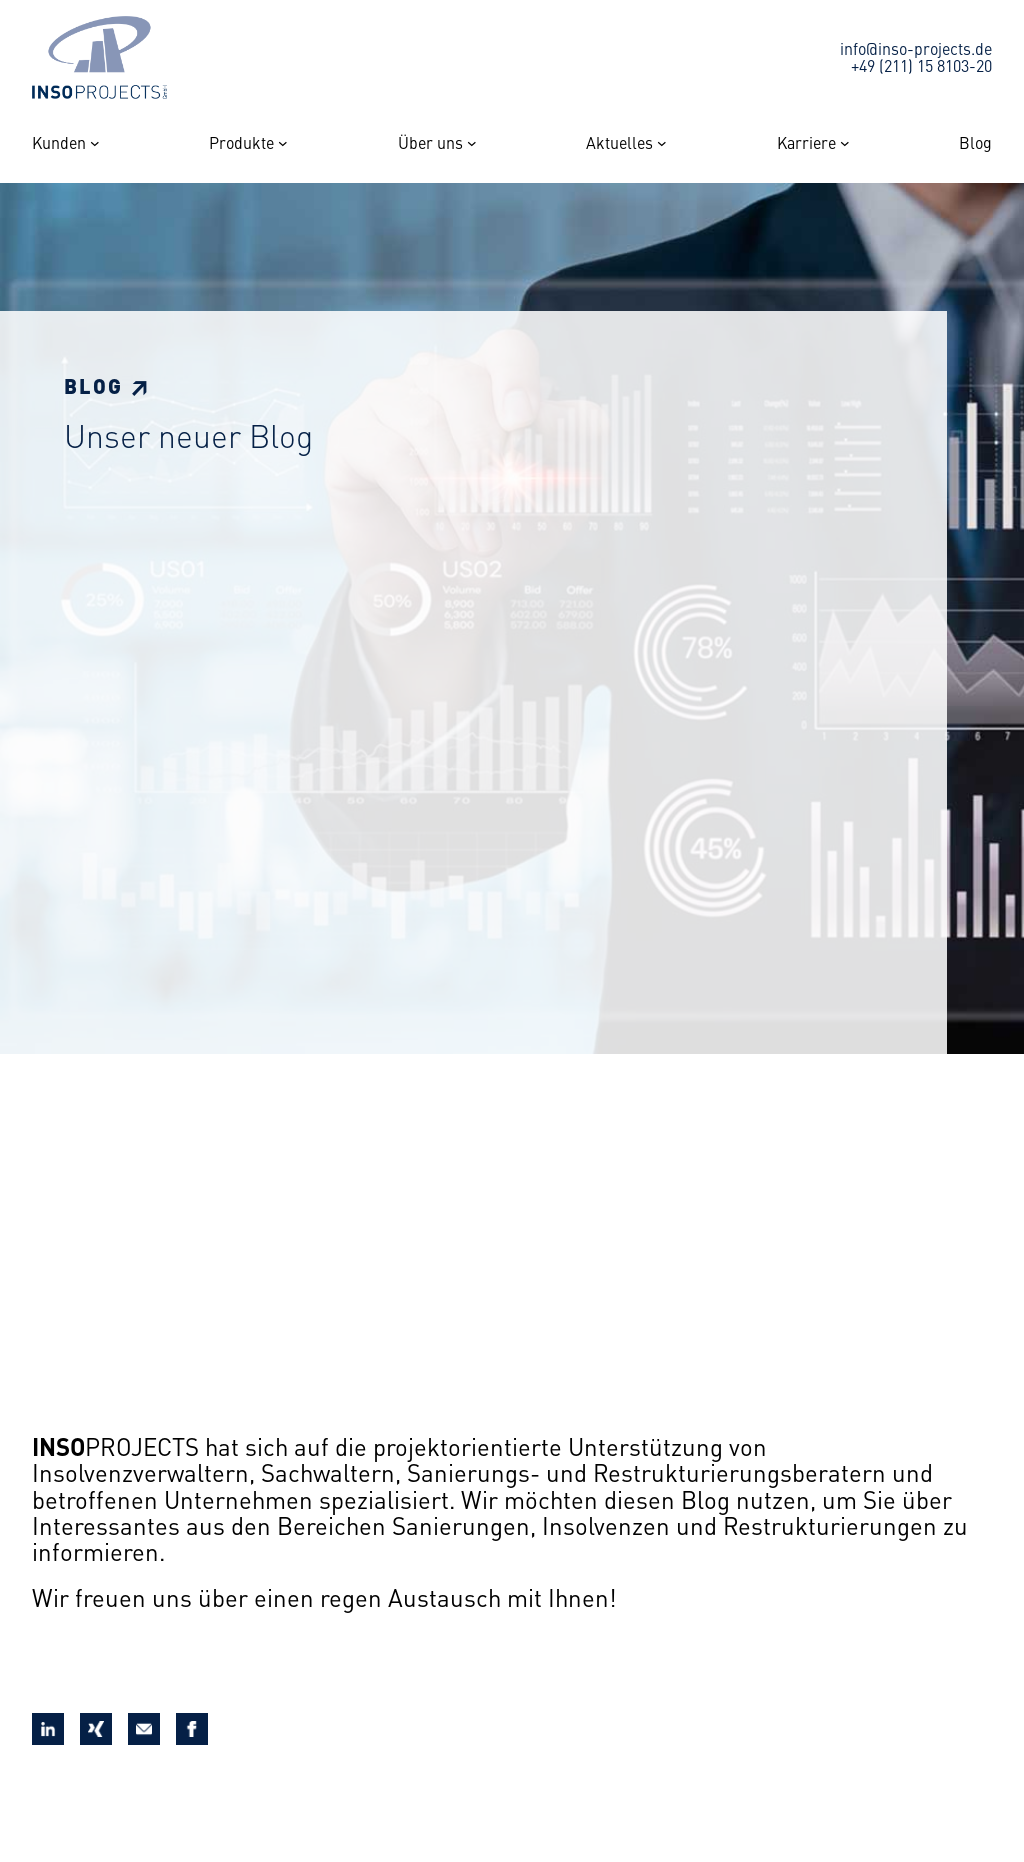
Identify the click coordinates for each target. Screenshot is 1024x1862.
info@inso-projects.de (916, 48)
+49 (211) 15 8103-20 (921, 65)
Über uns (430, 143)
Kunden (59, 143)
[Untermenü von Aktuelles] (662, 143)
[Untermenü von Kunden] (95, 143)
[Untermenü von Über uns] (472, 143)
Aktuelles (619, 143)
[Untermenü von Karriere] (845, 143)
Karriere (806, 143)
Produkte (241, 143)
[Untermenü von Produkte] (283, 143)
